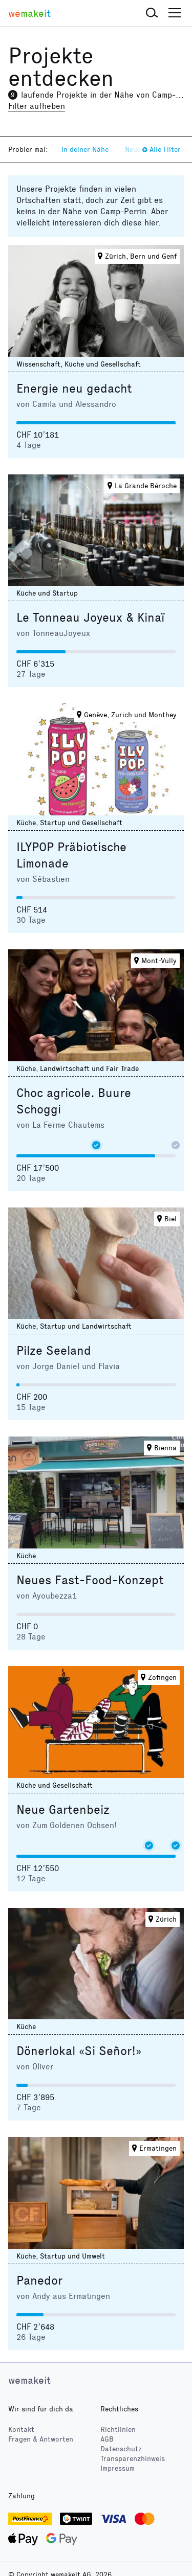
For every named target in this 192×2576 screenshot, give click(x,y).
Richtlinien (118, 2429)
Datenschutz (121, 2449)
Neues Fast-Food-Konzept (90, 1580)
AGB (107, 2439)
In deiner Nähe (85, 149)
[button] (152, 13)
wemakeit (29, 2380)
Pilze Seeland (53, 1350)
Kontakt (21, 2429)
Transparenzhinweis (132, 2458)
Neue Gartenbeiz (63, 1809)
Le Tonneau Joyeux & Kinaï (90, 617)
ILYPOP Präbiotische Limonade (71, 855)
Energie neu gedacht (74, 388)
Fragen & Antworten (40, 2439)
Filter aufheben (36, 106)
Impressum (117, 2468)
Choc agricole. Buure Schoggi (73, 1101)
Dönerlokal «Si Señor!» (78, 2051)
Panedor (39, 2280)
